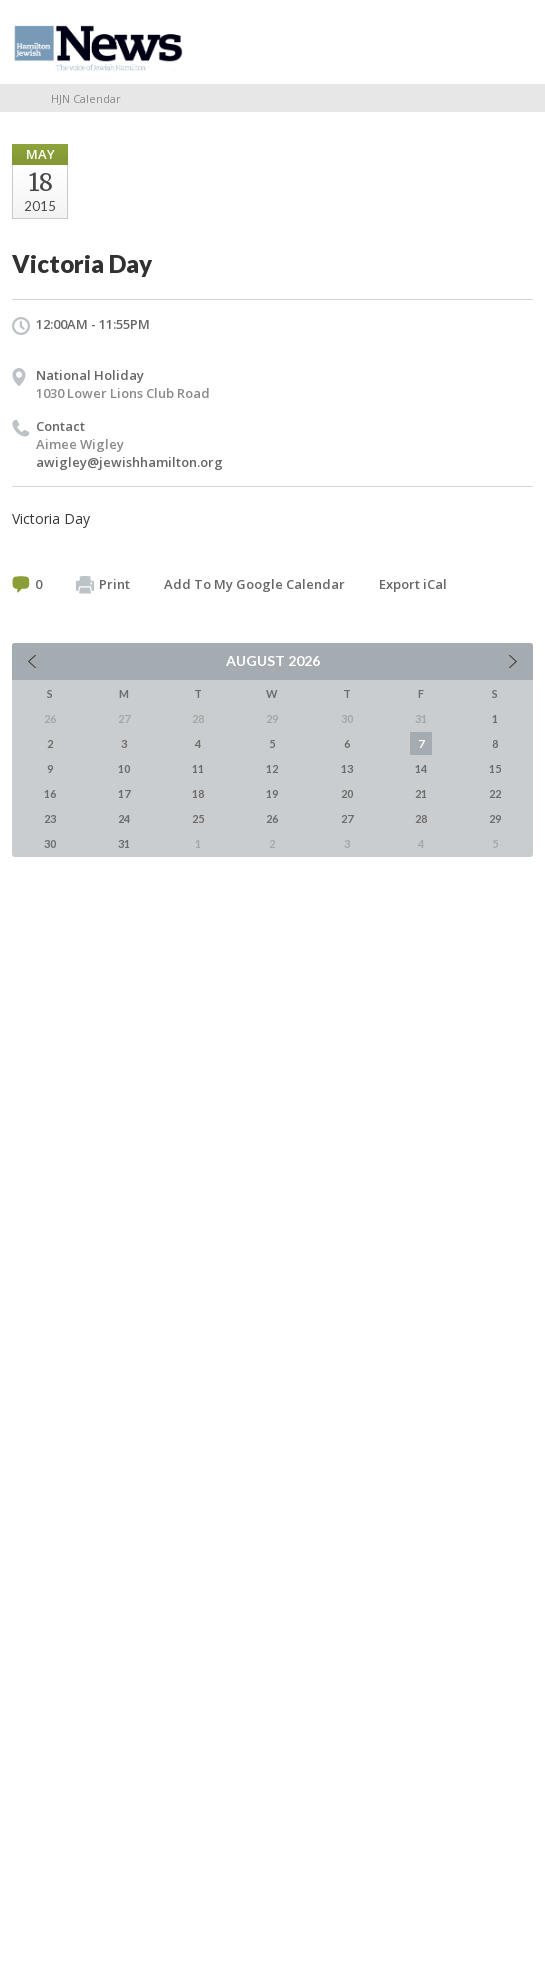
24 (124, 818)
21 (421, 793)
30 (50, 843)
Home (19, 98)
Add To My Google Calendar (254, 584)
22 (495, 793)
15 (495, 768)
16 (50, 793)
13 (347, 768)
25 (198, 818)
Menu (510, 42)
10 (124, 768)
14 (421, 768)
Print (103, 585)
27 (347, 818)
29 (495, 818)
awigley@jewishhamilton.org (129, 462)
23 (50, 818)
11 (198, 768)
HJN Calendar (86, 98)
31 (124, 843)
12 (272, 768)
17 (124, 793)
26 (272, 818)
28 (421, 818)
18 (198, 793)
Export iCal (413, 584)
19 (272, 793)
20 (347, 793)
